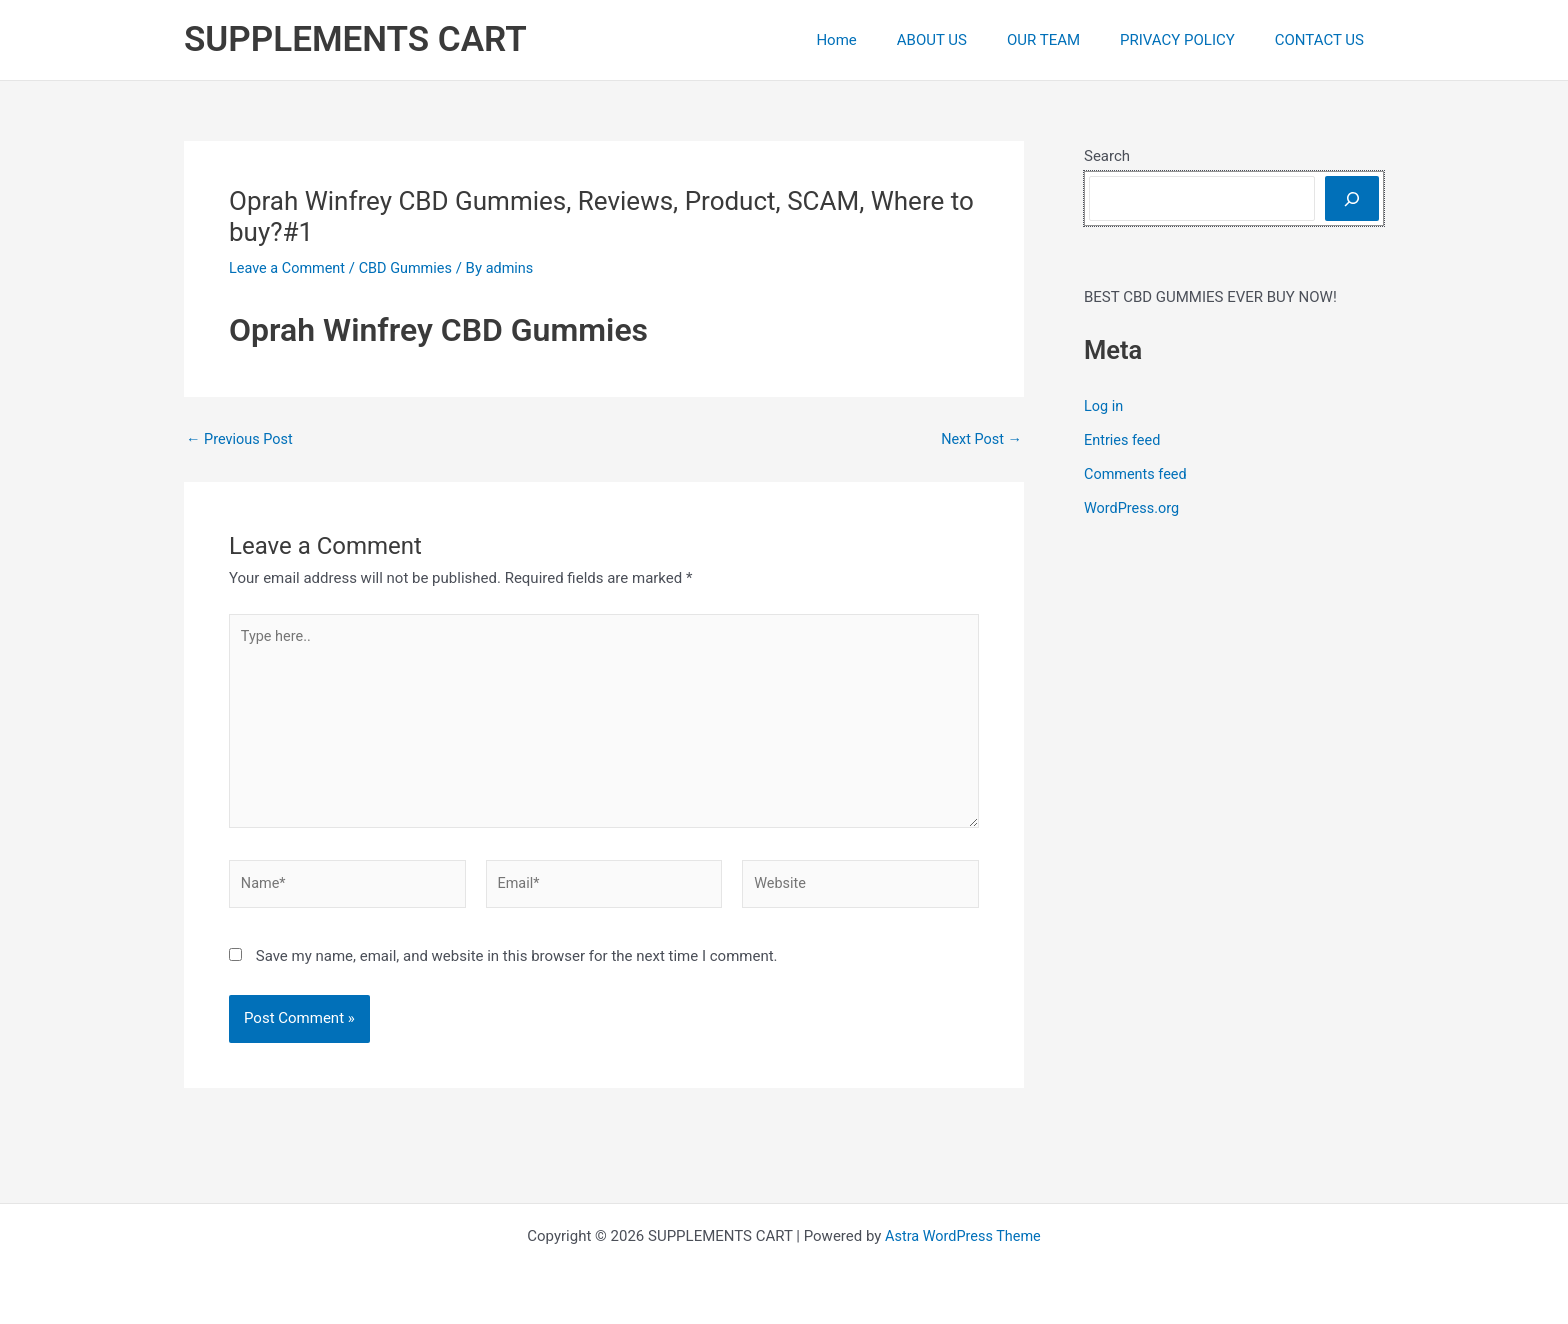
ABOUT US (967, 40)
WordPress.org (1133, 507)
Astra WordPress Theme (963, 1236)
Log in (1104, 406)
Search (1107, 156)
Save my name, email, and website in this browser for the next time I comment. (517, 966)
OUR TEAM (1068, 40)
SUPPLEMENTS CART (355, 39)
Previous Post (241, 439)
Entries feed (1123, 440)
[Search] (1352, 198)
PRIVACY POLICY (1192, 40)
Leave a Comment (289, 268)
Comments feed (1137, 473)
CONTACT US (1324, 40)
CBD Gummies (411, 268)
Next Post (980, 439)
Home (881, 40)
